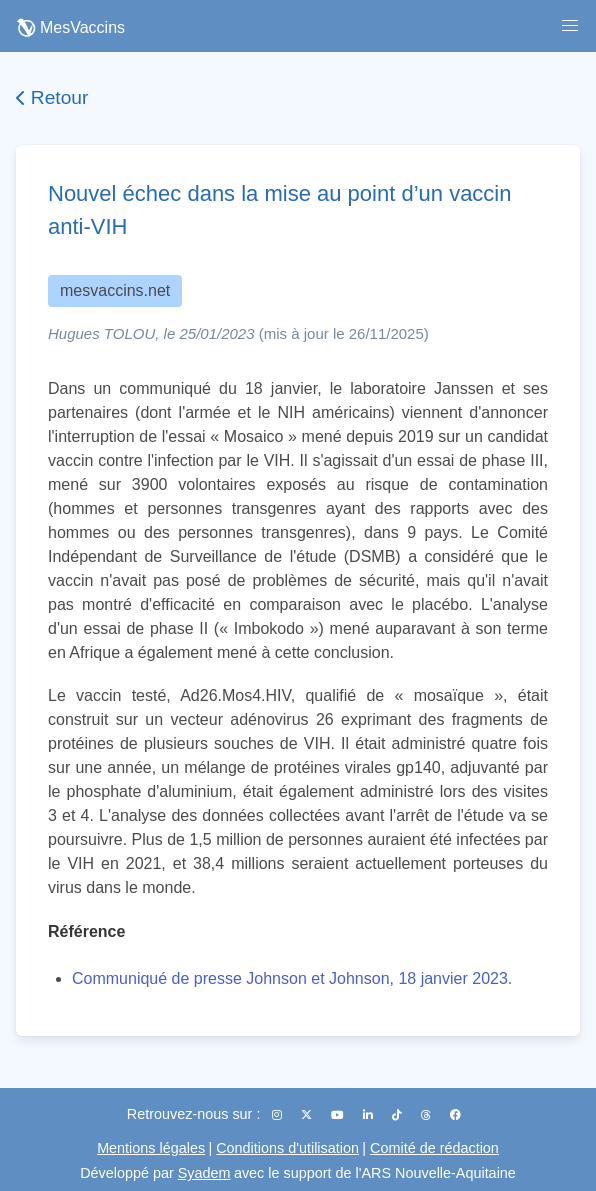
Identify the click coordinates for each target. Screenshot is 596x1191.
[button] (570, 26)
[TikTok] (398, 1115)
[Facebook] (455, 1115)
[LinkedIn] (369, 1115)
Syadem (204, 1173)
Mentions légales (151, 1148)
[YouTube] (339, 1115)
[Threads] (427, 1115)
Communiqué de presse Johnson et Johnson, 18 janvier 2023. (292, 978)
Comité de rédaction (434, 1148)
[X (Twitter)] (308, 1115)
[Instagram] (278, 1115)
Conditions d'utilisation (287, 1148)
